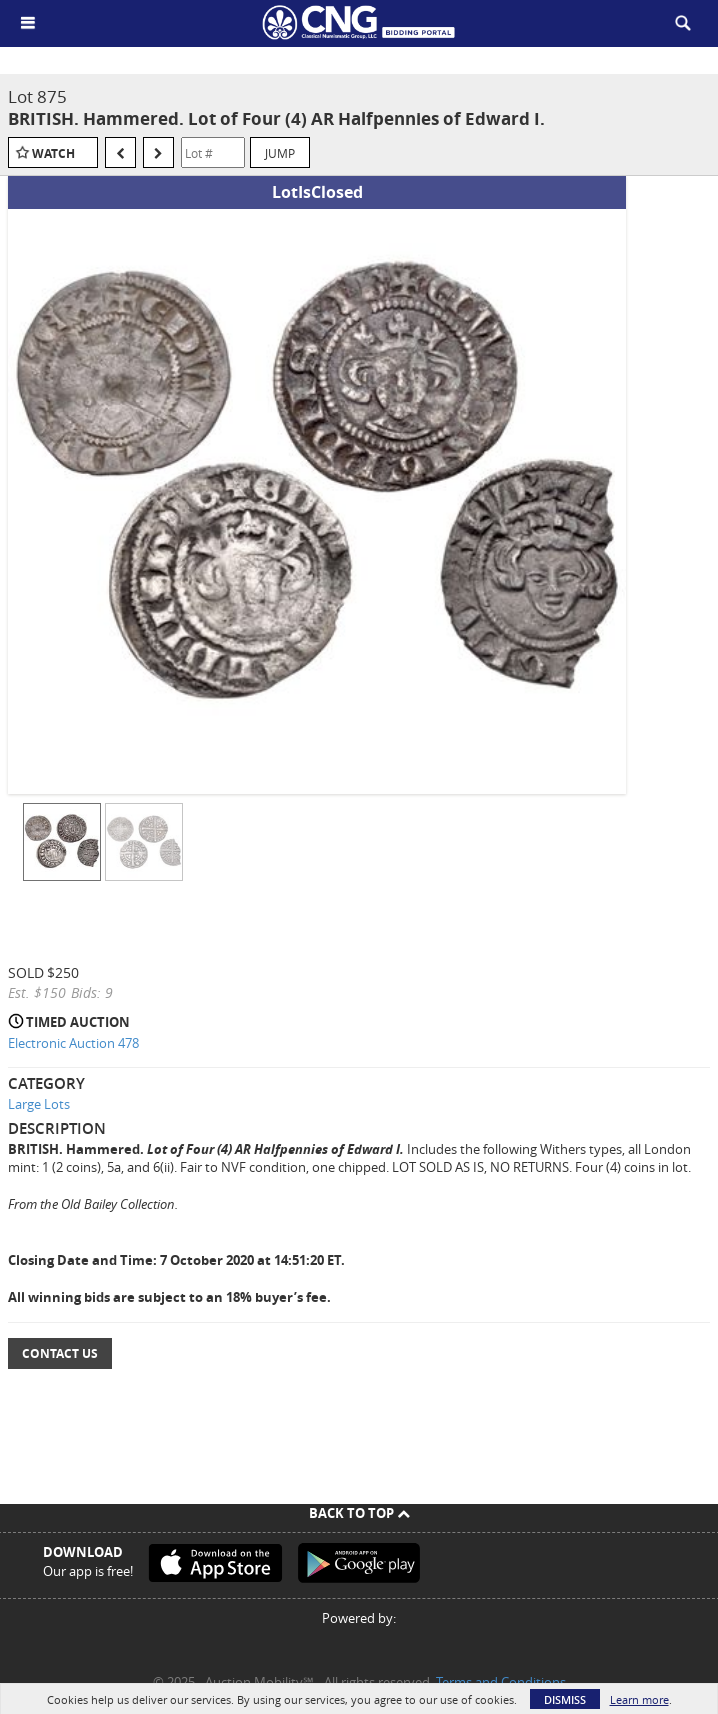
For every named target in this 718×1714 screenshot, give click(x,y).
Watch (53, 153)
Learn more (639, 1699)
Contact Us (60, 1353)
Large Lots (39, 1104)
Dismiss (565, 1699)
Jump (280, 153)
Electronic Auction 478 (73, 1043)
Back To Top (359, 1513)
